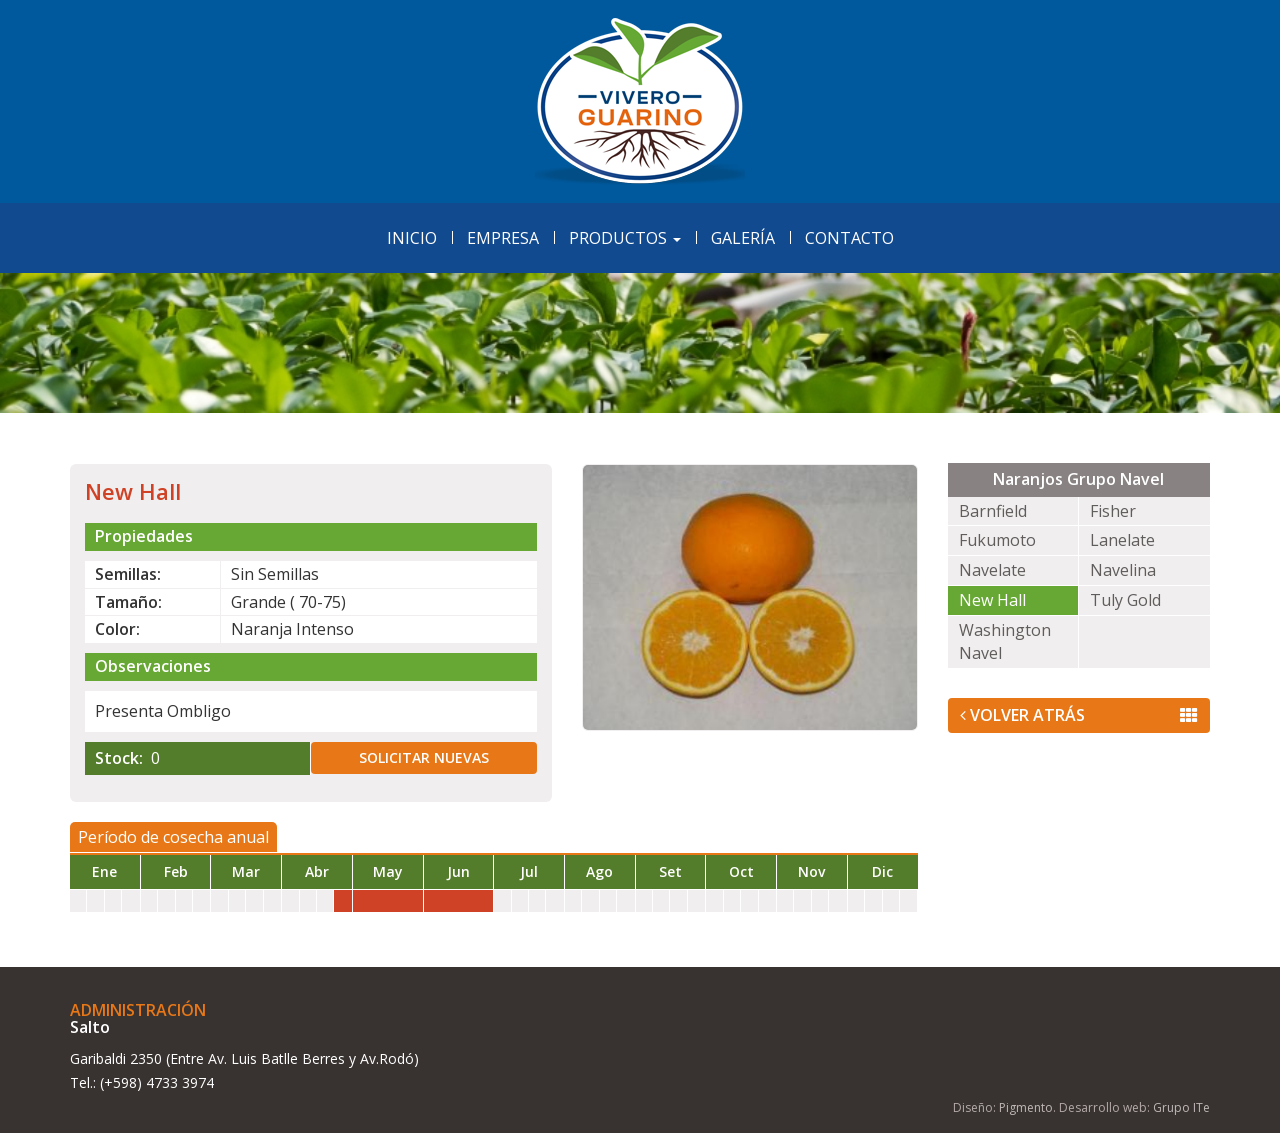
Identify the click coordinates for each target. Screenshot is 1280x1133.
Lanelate (1122, 540)
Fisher (1113, 511)
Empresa (503, 238)
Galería (743, 238)
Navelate (992, 570)
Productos (625, 238)
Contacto (849, 238)
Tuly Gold (1125, 600)
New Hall (992, 600)
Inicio (412, 238)
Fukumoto (997, 540)
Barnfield (993, 511)
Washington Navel (1005, 641)
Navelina (1123, 570)
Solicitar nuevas (424, 757)
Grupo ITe (1181, 1107)
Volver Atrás (1079, 715)
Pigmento (1026, 1107)
